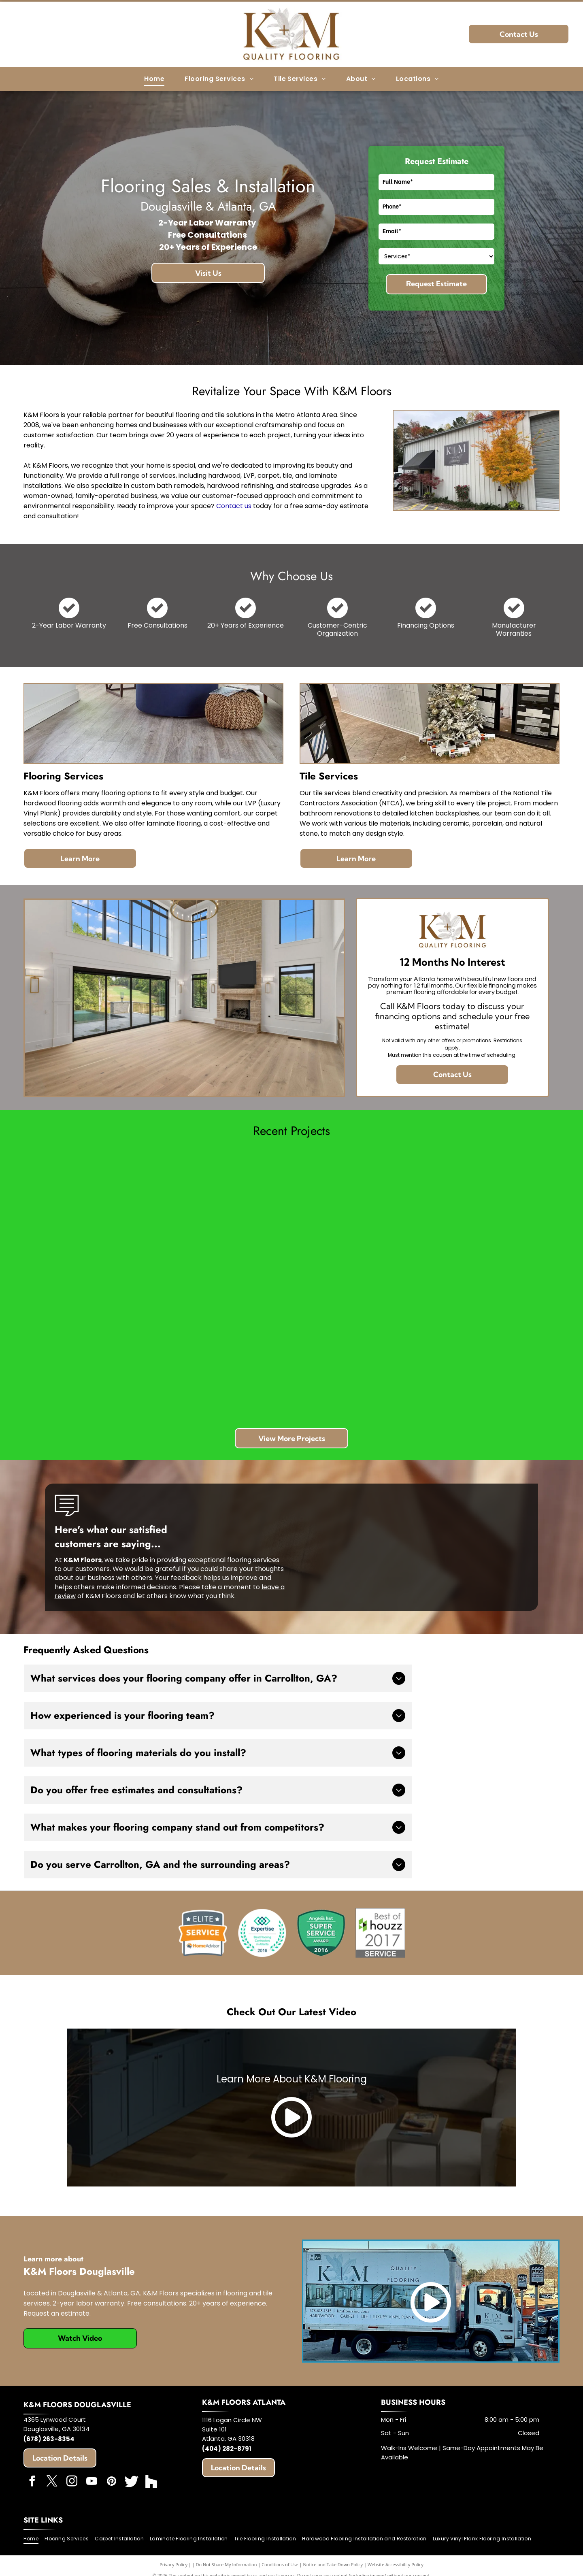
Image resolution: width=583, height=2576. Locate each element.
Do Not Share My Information (226, 2564)
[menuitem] (154, 79)
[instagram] (72, 2482)
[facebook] (32, 2482)
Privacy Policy (173, 2564)
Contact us (233, 506)
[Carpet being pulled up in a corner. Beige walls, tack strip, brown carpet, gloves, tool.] (225, 1217)
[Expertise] (262, 1932)
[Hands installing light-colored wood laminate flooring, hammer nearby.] (491, 1217)
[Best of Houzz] (380, 1932)
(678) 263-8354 (48, 2439)
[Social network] (131, 2482)
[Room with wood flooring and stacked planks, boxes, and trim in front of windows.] (91, 1217)
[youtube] (92, 2482)
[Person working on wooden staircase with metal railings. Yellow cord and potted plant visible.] (358, 1350)
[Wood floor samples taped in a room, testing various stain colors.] (491, 1350)
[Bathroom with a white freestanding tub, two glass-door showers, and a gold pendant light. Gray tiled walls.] (225, 1350)
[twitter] (52, 2482)
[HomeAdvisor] (202, 1932)
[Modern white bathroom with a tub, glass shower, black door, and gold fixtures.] (358, 1217)
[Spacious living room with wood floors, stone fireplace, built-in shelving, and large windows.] (91, 1350)
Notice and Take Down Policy (333, 2564)
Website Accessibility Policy (395, 2564)
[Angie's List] (321, 1932)
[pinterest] (112, 2482)
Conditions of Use (280, 2564)
